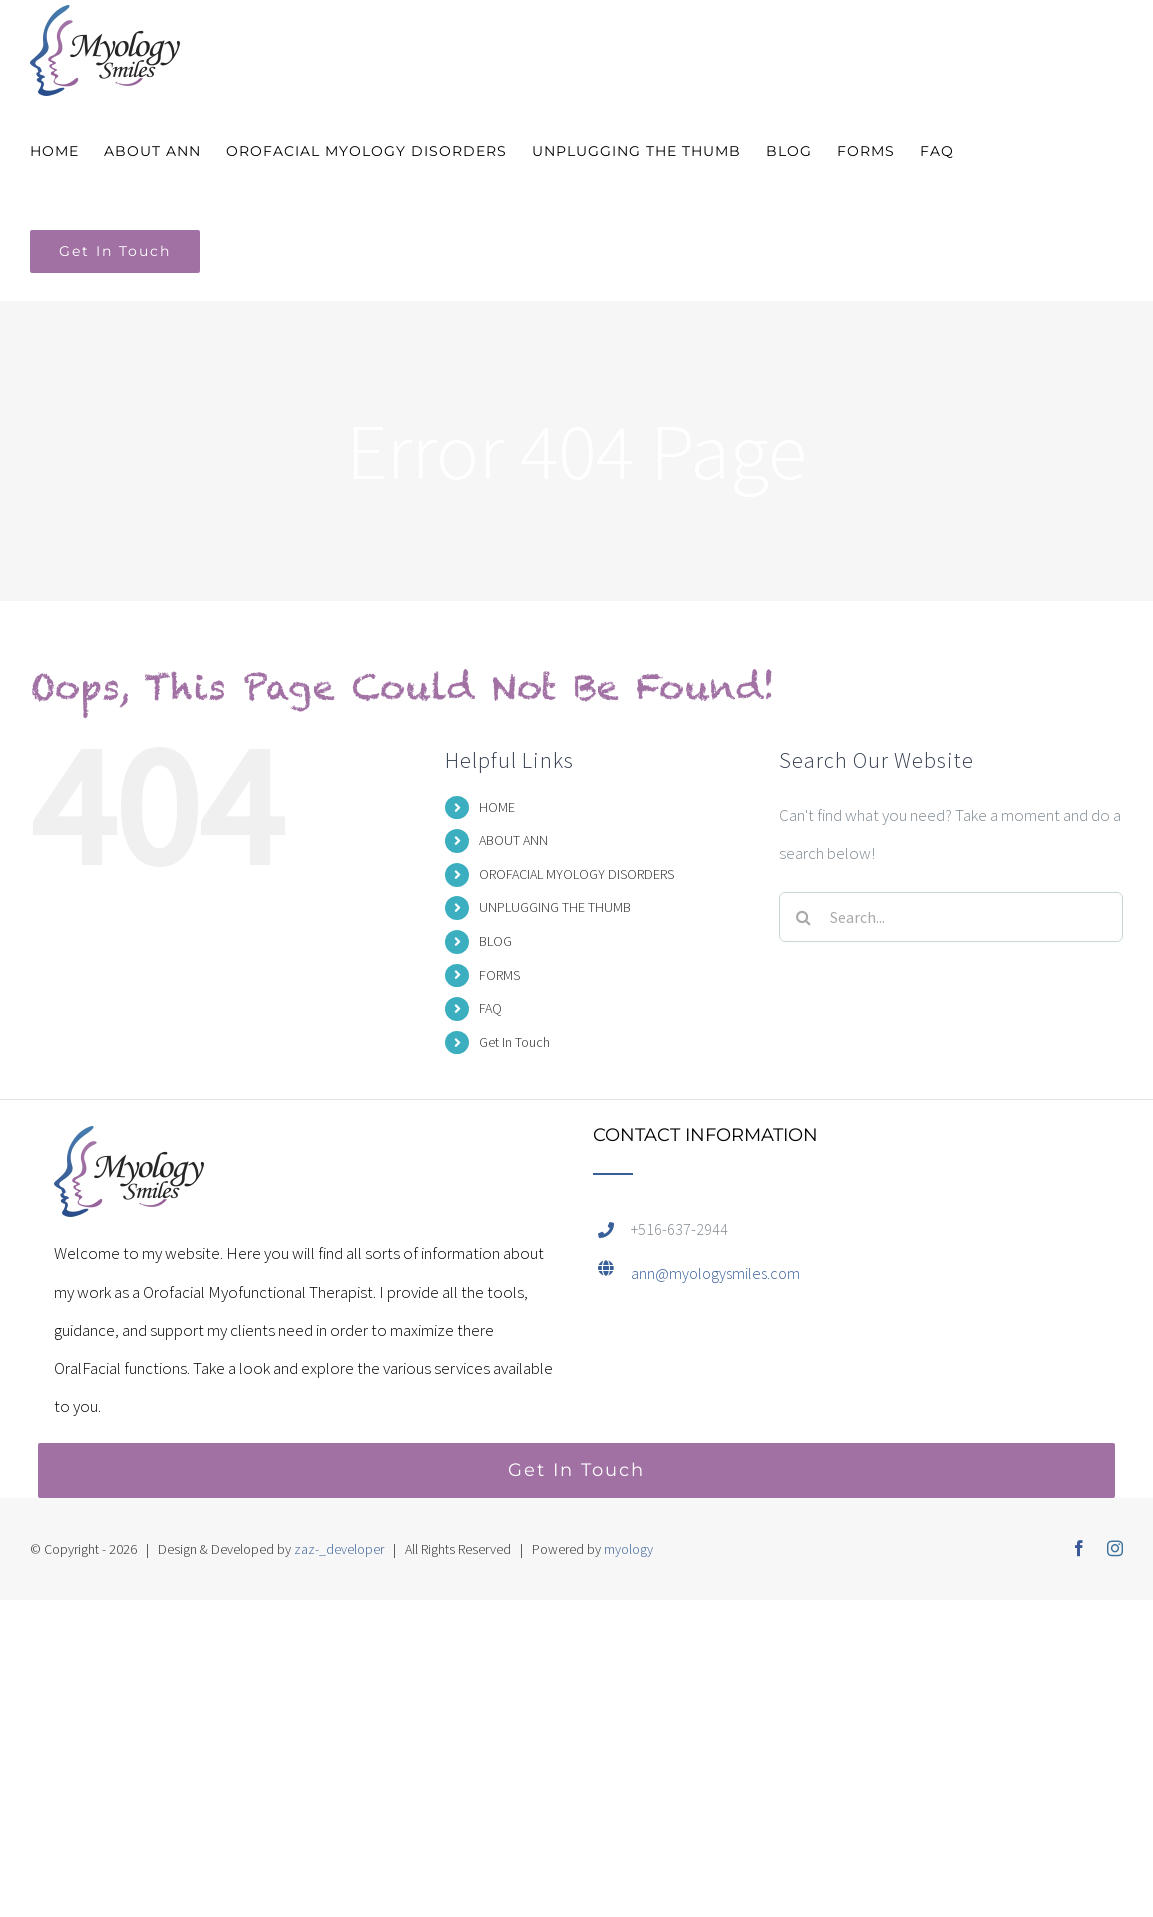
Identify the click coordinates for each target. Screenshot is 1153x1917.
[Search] (804, 917)
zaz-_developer (339, 1549)
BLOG (495, 941)
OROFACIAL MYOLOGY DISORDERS (576, 874)
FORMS (499, 975)
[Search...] (951, 917)
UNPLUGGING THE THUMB (555, 907)
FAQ (490, 1008)
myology (628, 1549)
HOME (497, 807)
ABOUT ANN (513, 840)
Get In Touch (514, 1042)
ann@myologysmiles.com (715, 1273)
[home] (129, 1145)
